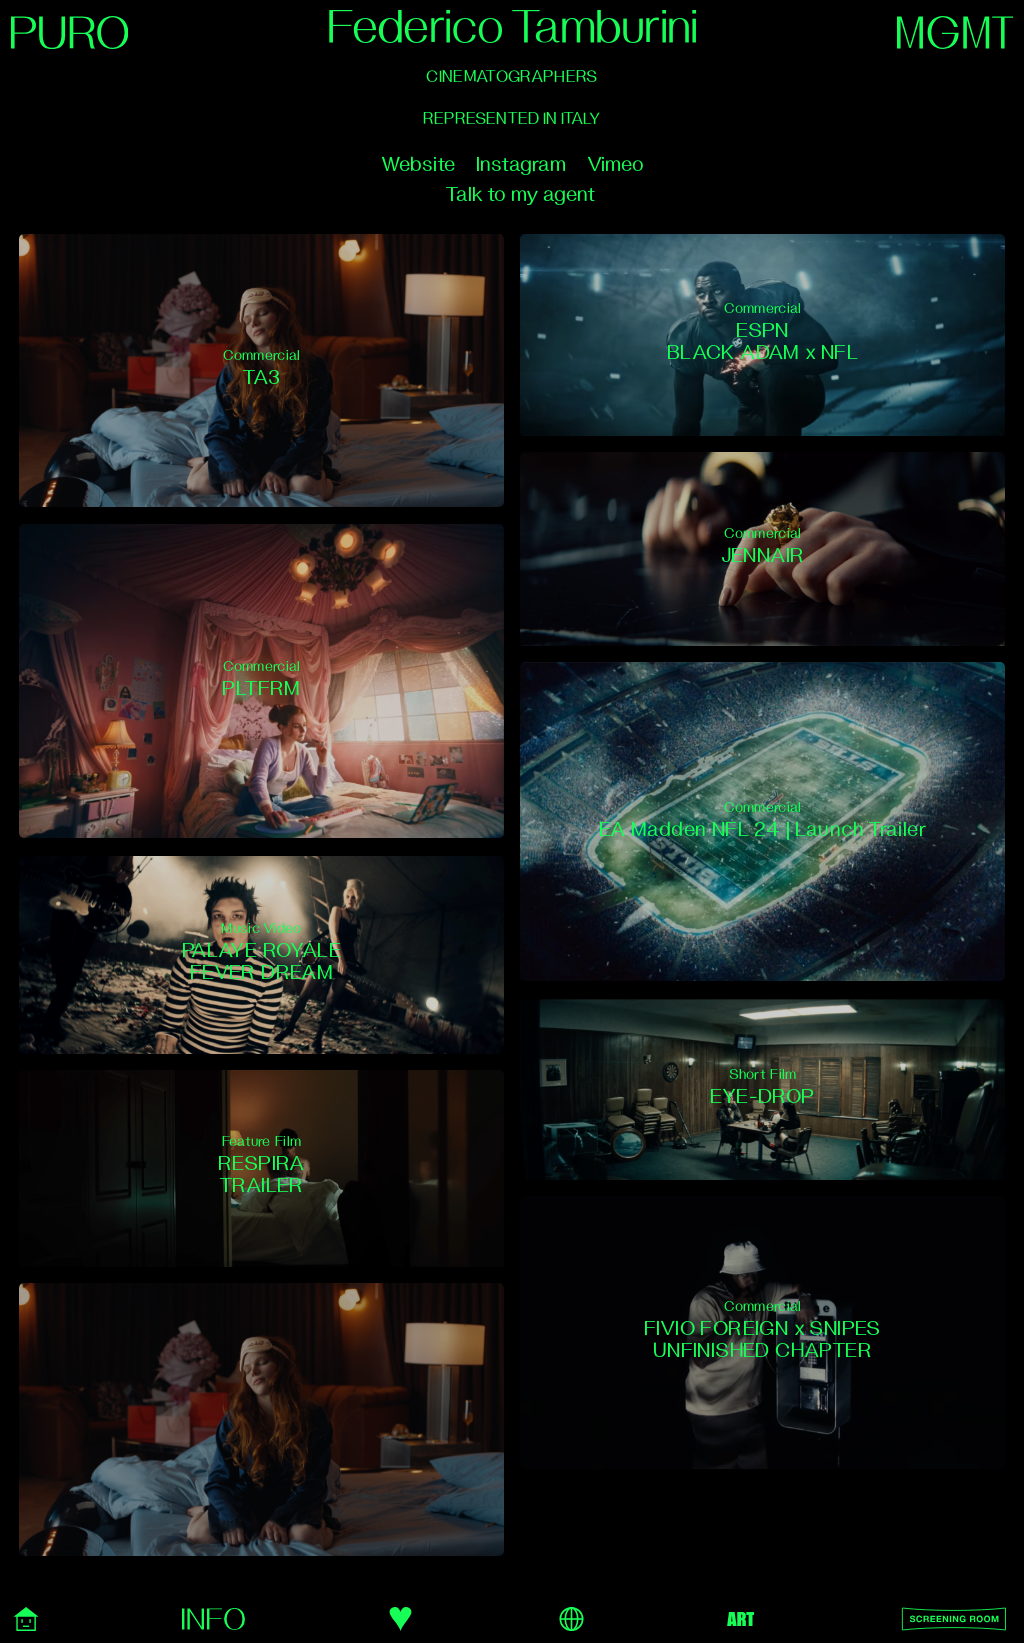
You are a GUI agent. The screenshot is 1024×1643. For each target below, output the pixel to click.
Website (418, 164)
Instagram (521, 164)
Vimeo (615, 164)
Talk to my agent (520, 194)
